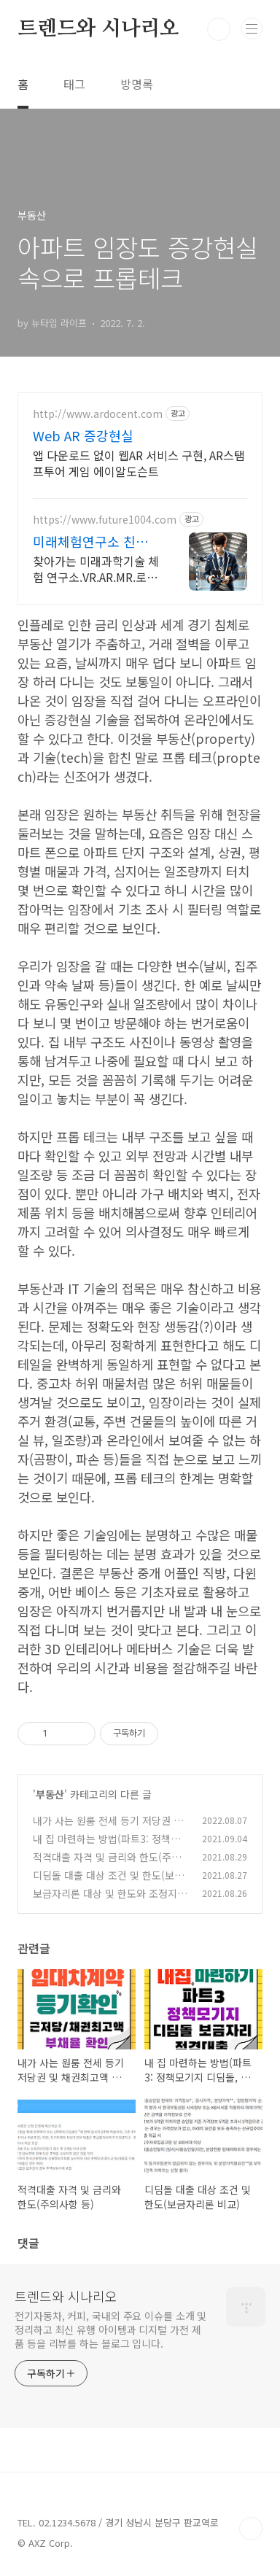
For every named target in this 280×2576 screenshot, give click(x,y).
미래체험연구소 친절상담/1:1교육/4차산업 (94, 541)
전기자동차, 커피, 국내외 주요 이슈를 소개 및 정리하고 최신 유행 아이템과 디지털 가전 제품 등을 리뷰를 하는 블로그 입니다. (110, 2329)
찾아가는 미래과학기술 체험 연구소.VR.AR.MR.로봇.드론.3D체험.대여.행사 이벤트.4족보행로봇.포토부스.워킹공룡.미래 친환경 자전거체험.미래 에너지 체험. (96, 568)
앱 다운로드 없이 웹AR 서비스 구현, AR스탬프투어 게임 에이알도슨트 (139, 462)
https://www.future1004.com (104, 519)
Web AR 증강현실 (83, 435)
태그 (74, 84)
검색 (219, 29)
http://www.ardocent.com (98, 414)
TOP (250, 2528)
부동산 (50, 1794)
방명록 (136, 84)
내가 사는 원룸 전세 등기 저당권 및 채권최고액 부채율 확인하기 (108, 1828)
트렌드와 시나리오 (98, 29)
